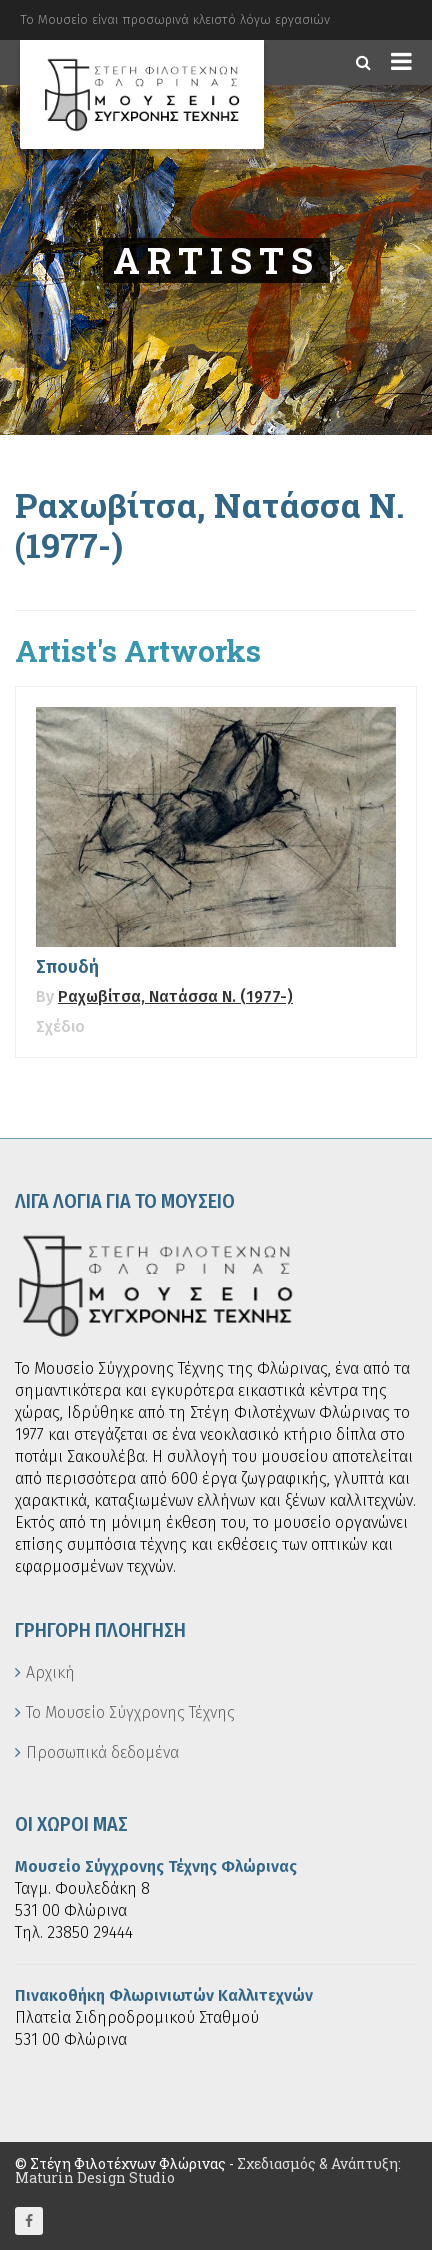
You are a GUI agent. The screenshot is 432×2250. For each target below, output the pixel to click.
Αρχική (50, 1672)
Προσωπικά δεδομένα (102, 1752)
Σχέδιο (60, 1026)
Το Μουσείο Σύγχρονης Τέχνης (130, 1712)
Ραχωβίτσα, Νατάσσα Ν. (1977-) (175, 996)
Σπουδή (67, 967)
